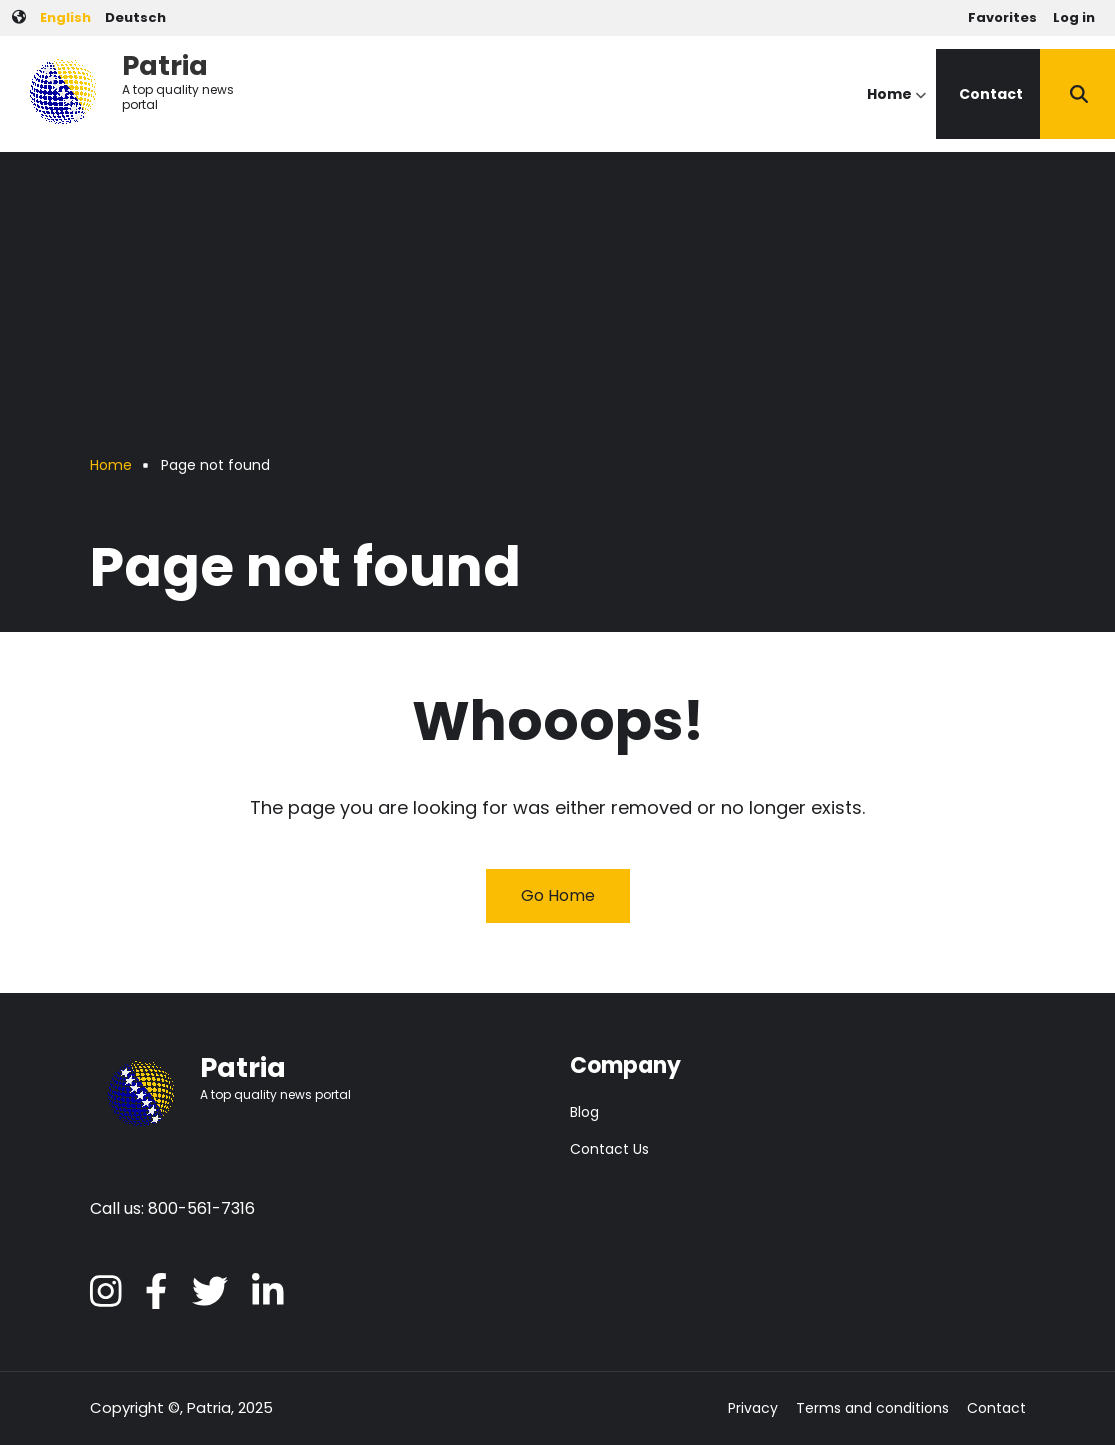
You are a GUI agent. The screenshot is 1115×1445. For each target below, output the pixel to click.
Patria (165, 65)
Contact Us (609, 1149)
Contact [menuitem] (991, 94)
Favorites (1002, 17)
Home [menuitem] (896, 111)
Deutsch (135, 17)
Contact (996, 1408)
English (65, 17)
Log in (1074, 17)
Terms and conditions (872, 1408)
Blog (584, 1112)
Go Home (558, 895)
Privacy (753, 1408)
